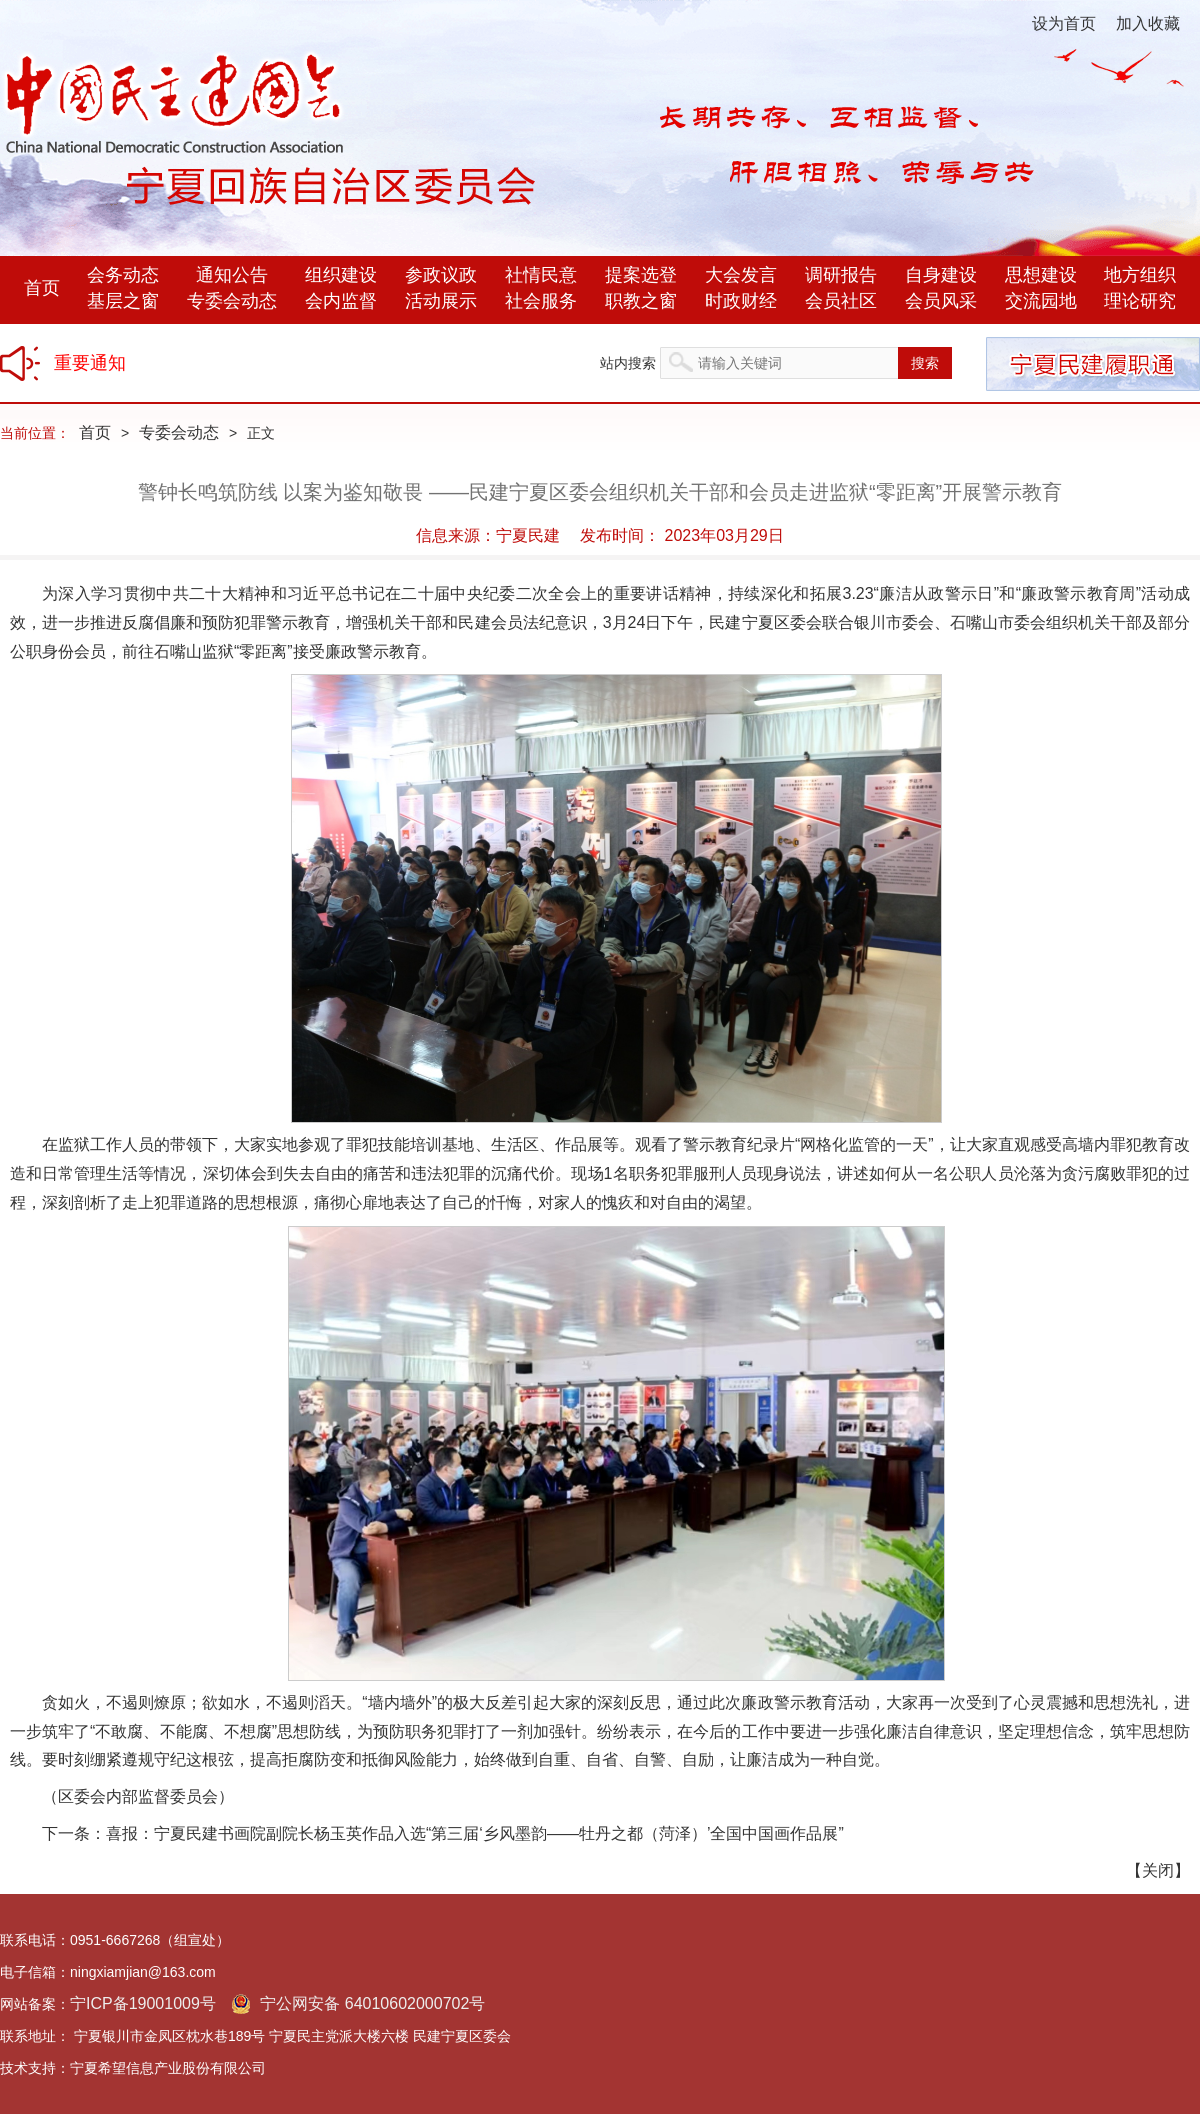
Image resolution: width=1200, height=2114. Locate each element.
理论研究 (1140, 301)
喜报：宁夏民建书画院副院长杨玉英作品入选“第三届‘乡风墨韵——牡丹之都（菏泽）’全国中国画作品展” (475, 1833)
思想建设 (1041, 275)
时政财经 (741, 301)
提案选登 (641, 275)
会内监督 (341, 301)
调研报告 (841, 275)
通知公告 (232, 275)
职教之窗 (641, 301)
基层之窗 (123, 301)
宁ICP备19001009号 (143, 2003)
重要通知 (90, 363)
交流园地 (1041, 301)
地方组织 (1140, 275)
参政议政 (441, 275)
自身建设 (941, 275)
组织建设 (341, 275)
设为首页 (1064, 23)
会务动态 (123, 275)
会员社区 (841, 301)
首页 (42, 288)
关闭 (1158, 1870)
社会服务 (541, 301)
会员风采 (941, 301)
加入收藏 (1148, 23)
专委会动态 (232, 301)
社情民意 (541, 275)
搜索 (925, 363)
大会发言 (741, 275)
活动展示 (441, 301)
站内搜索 (628, 363)
